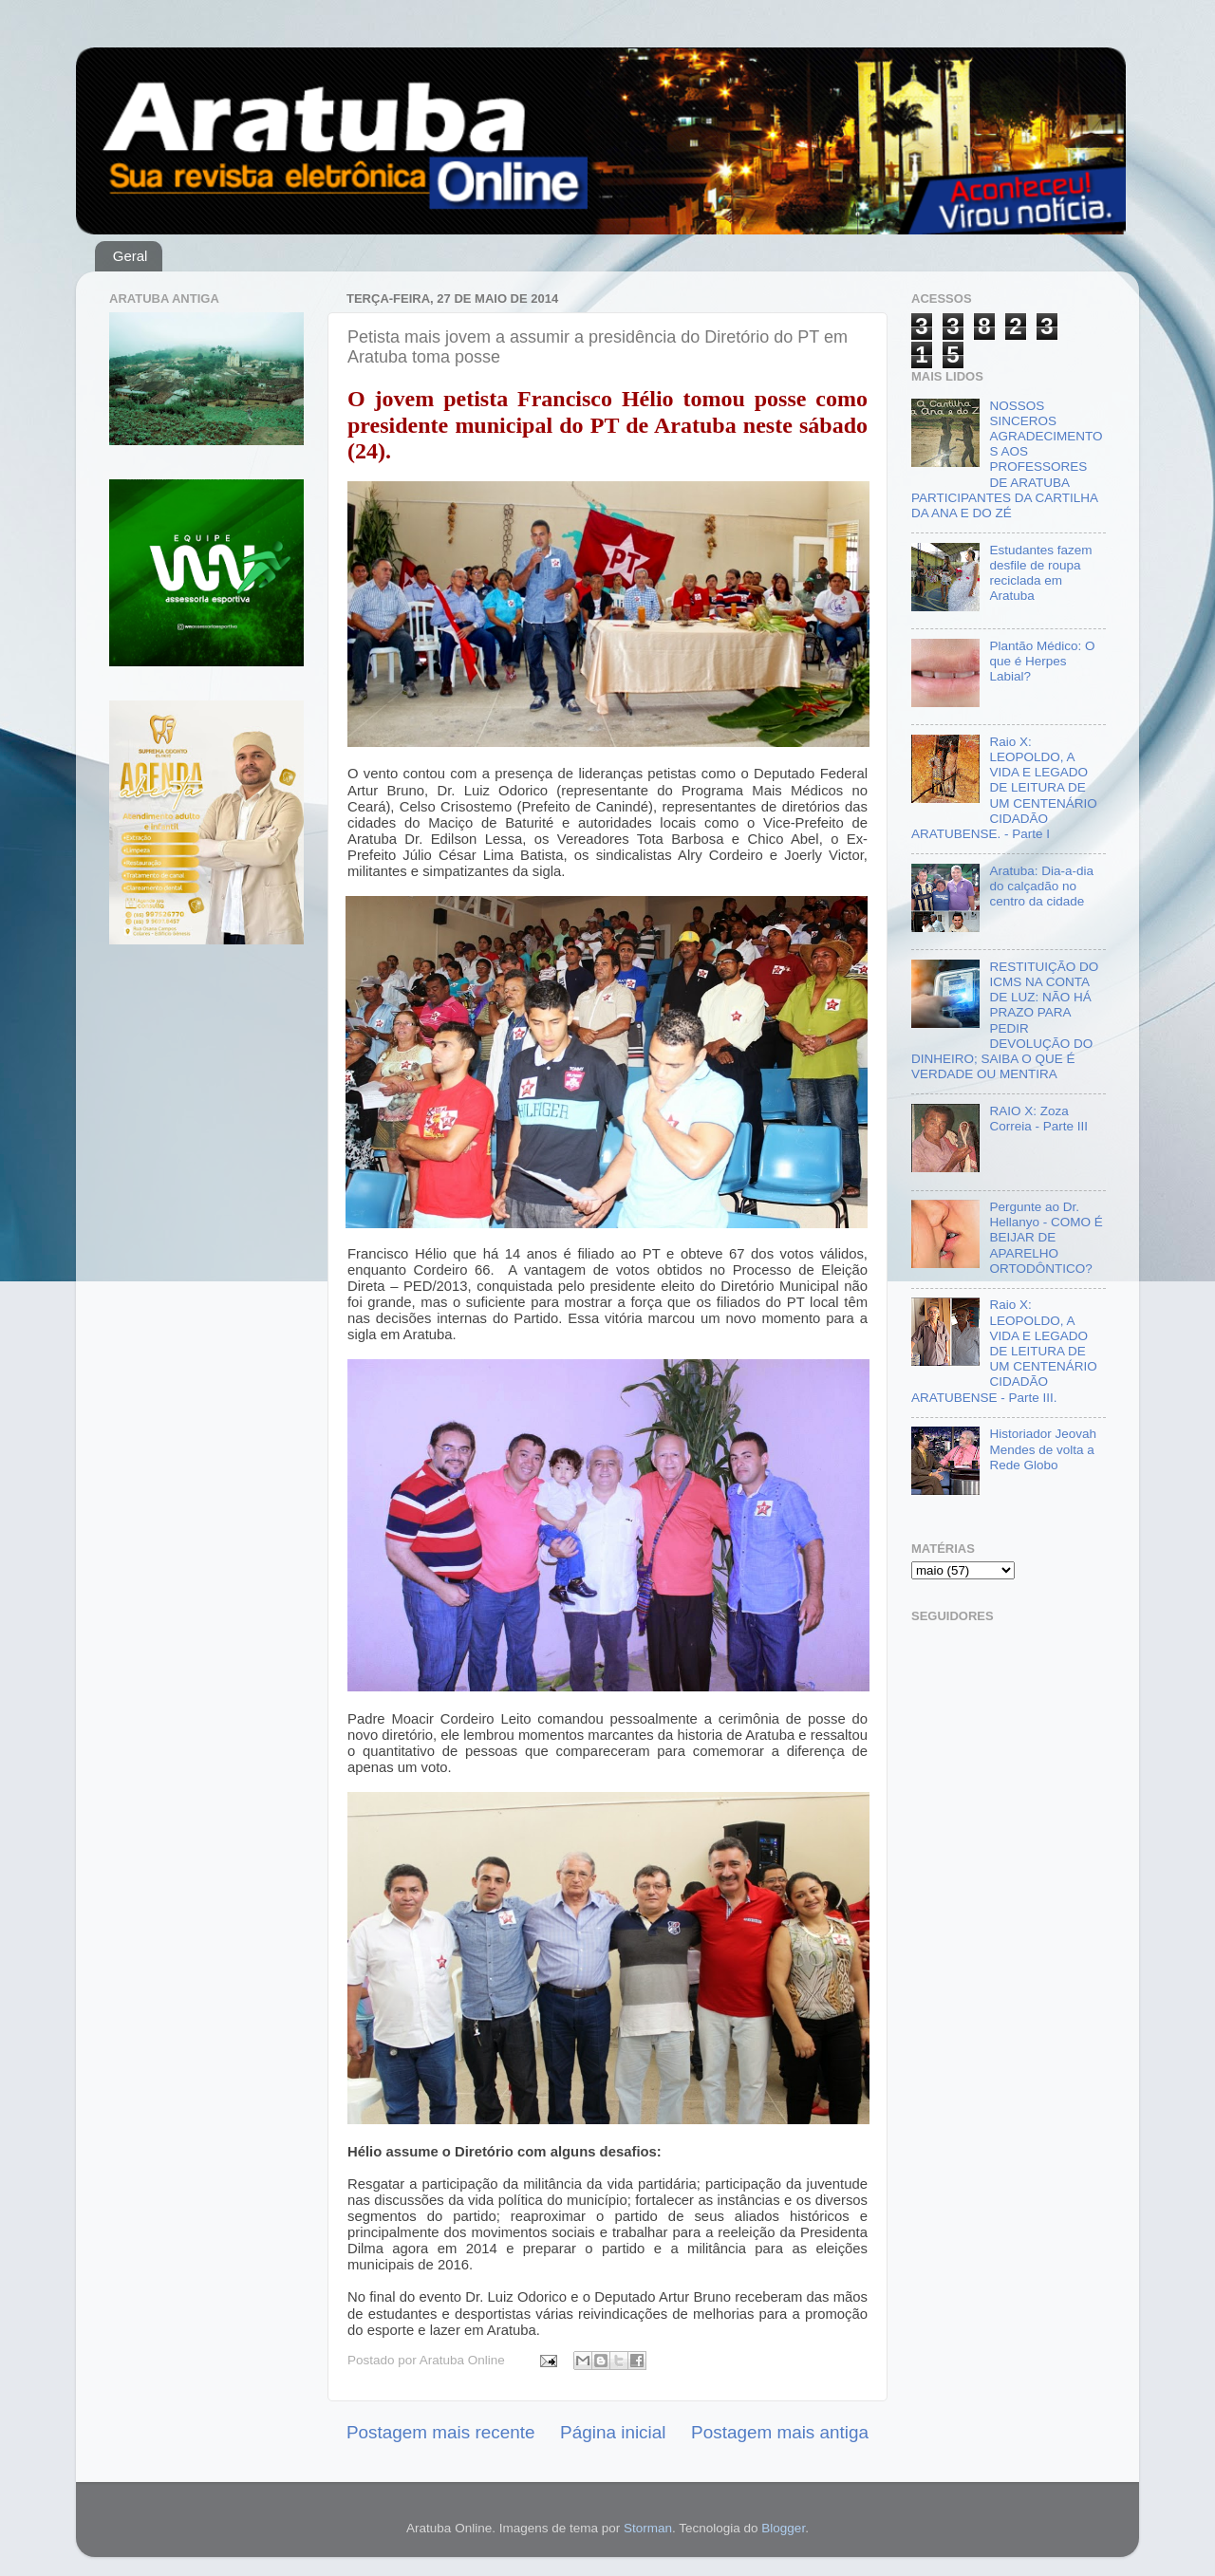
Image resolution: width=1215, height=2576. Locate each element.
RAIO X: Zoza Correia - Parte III (1038, 1118)
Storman (648, 2528)
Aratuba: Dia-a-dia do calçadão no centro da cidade (1041, 886)
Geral (130, 256)
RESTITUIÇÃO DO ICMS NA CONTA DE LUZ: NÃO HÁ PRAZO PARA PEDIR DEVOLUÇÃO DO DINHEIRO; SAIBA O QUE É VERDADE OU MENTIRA (1004, 1020)
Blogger (783, 2528)
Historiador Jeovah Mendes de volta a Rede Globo (1042, 1449)
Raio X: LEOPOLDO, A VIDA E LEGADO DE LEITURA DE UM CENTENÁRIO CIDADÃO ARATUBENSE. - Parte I (1004, 788)
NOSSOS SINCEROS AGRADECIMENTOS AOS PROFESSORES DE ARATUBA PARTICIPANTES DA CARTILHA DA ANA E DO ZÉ (1006, 459)
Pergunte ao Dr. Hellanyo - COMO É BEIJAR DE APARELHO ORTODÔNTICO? (1045, 1238)
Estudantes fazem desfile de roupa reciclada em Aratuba (1040, 573)
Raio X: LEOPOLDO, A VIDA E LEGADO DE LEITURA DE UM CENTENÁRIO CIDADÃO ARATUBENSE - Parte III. (1004, 1350)
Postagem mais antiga (780, 2432)
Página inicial (612, 2432)
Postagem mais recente (440, 2432)
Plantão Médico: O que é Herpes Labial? (1041, 661)
